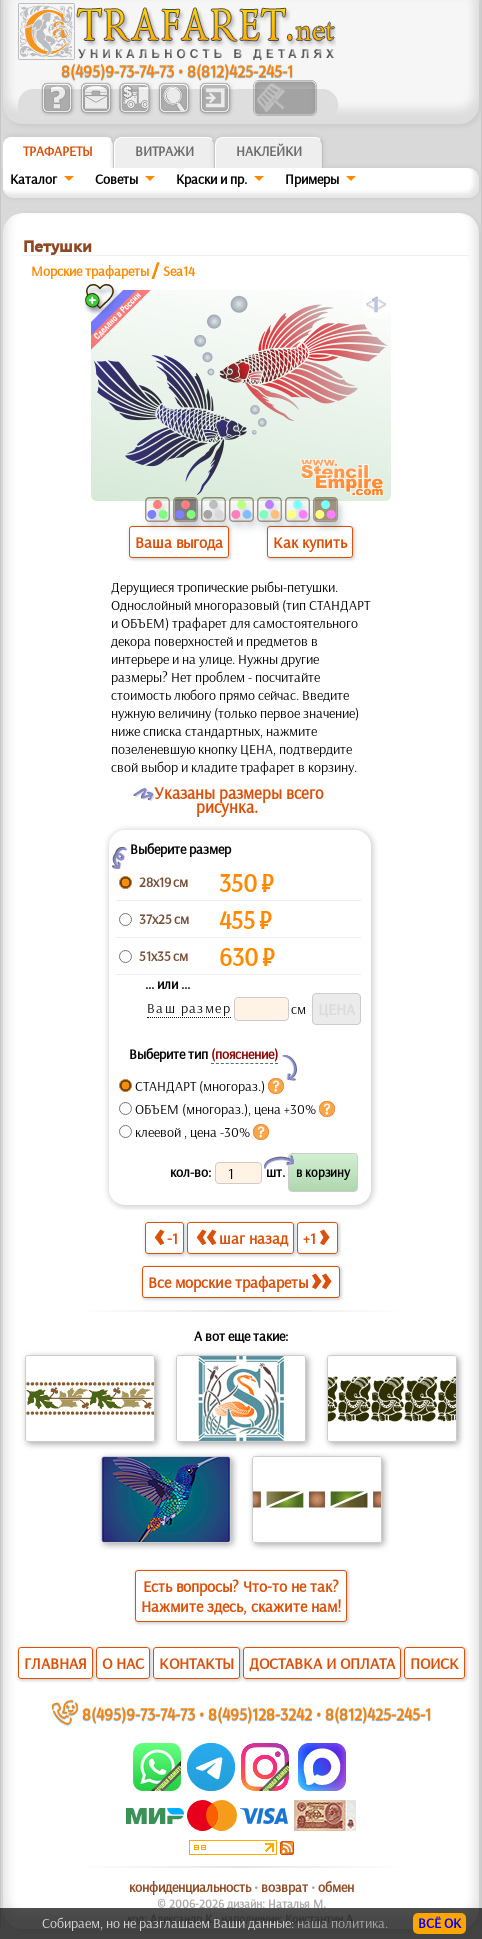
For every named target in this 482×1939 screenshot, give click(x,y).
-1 (166, 1237)
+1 (316, 1237)
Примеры (312, 179)
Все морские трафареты (239, 1282)
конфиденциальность (190, 1887)
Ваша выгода (179, 542)
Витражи (164, 151)
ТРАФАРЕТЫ (58, 151)
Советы (116, 179)
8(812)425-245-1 (240, 70)
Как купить (310, 542)
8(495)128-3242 (260, 1713)
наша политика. (342, 1923)
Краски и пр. (211, 179)
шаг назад (242, 1237)
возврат (284, 1887)
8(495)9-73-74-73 (117, 70)
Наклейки (269, 151)
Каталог (33, 179)
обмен (336, 1887)
